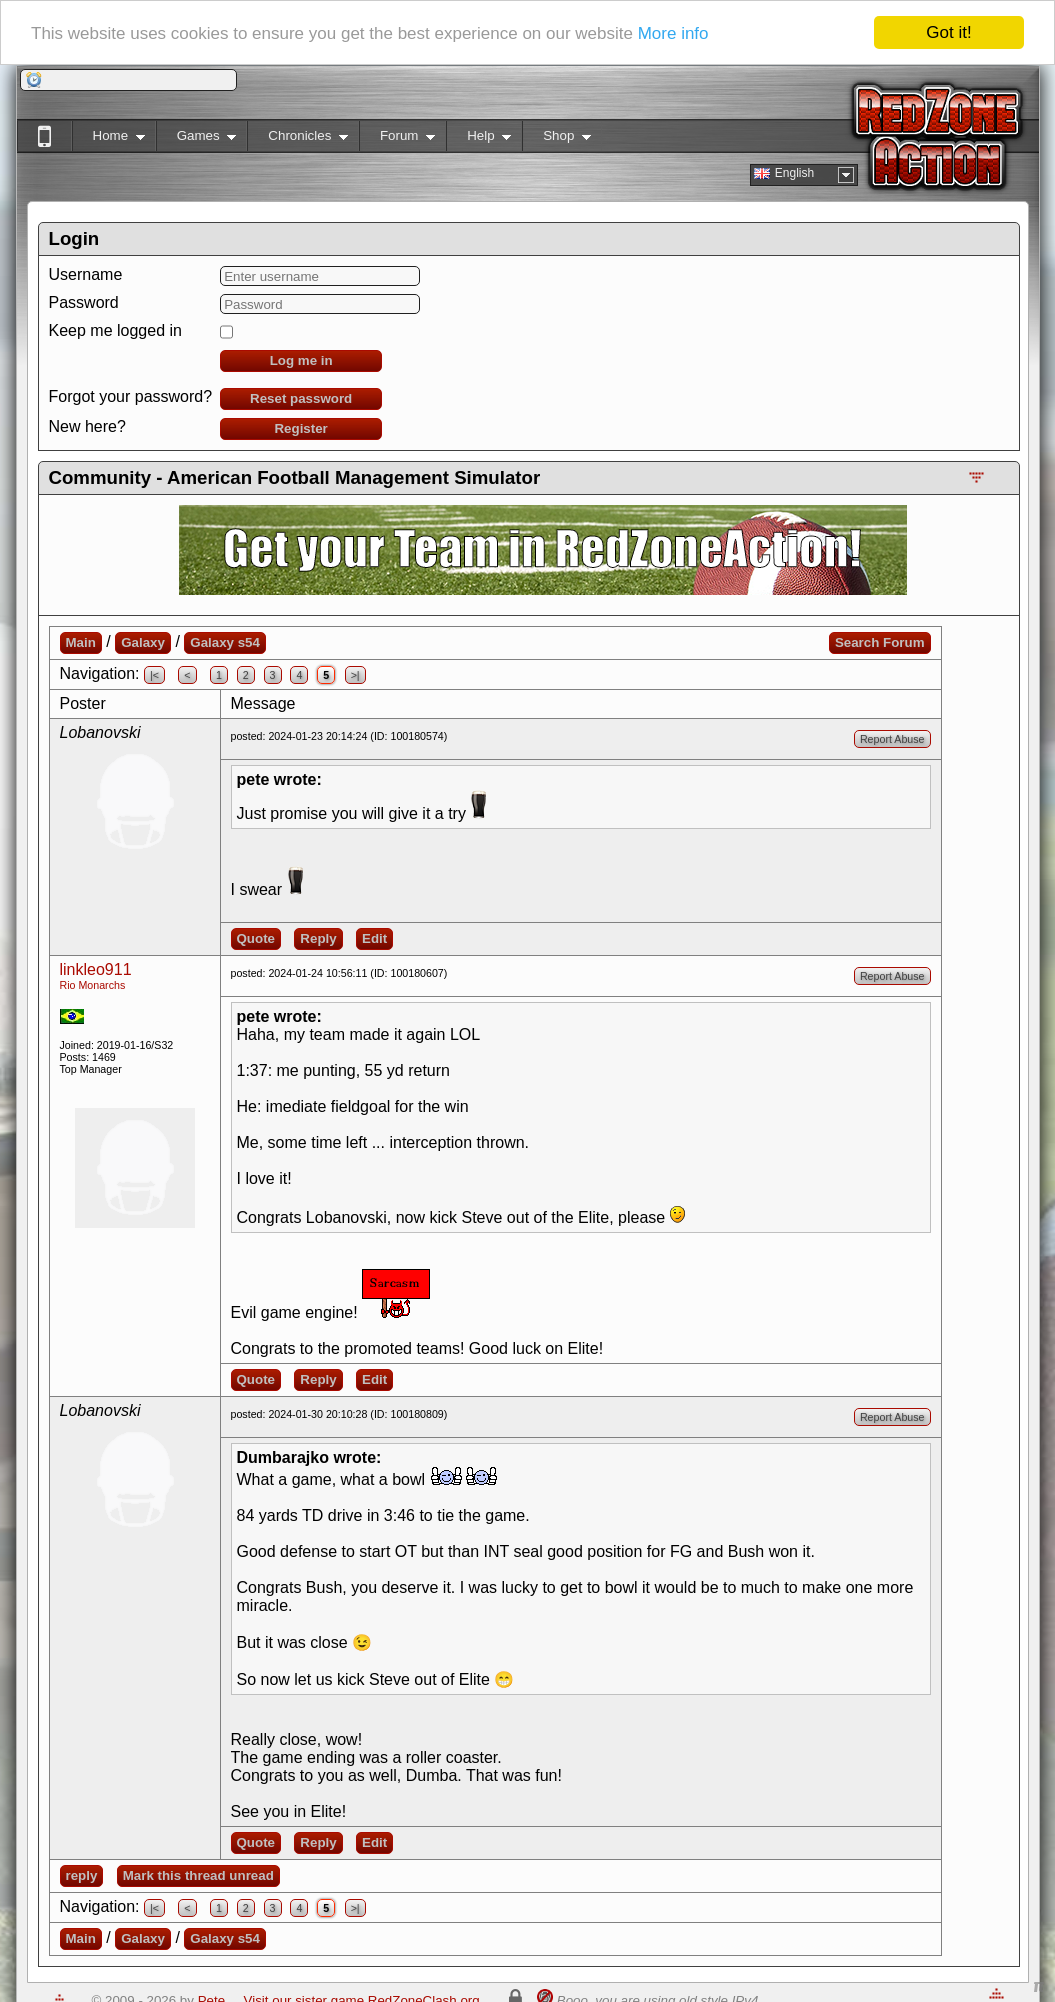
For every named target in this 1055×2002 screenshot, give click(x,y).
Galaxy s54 (225, 642)
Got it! (948, 32)
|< (154, 675)
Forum (397, 139)
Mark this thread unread (198, 1875)
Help (478, 139)
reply (82, 1875)
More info (673, 32)
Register (300, 428)
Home (108, 139)
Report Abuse (892, 739)
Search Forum (880, 642)
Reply (318, 938)
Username (86, 274)
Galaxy (143, 642)
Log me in (301, 360)
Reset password (301, 398)
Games (196, 139)
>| (355, 675)
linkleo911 (96, 969)
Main (81, 642)
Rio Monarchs (93, 985)
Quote (256, 938)
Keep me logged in (115, 330)
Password (84, 302)
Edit (374, 938)
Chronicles (297, 139)
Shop (556, 139)
